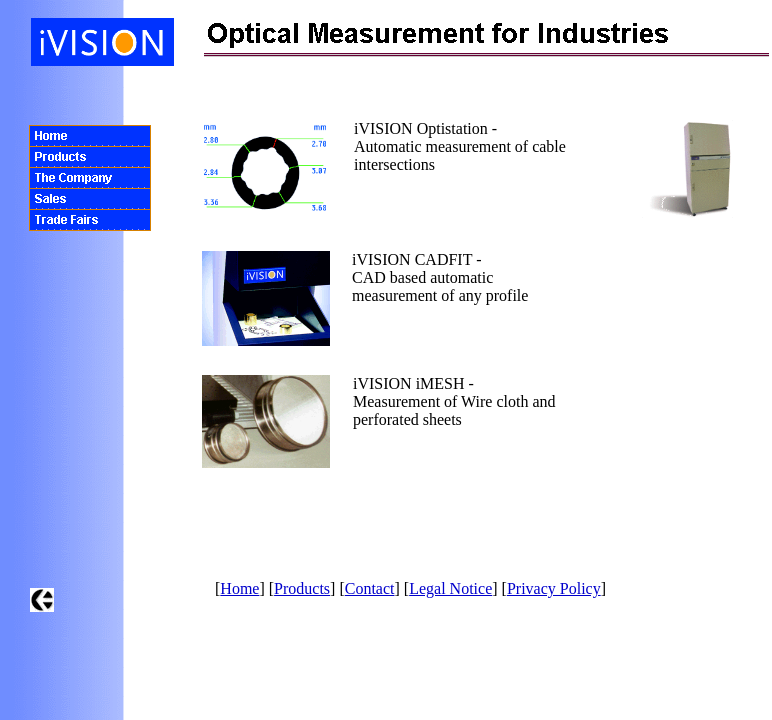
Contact (370, 588)
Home (239, 588)
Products (302, 588)
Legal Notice (450, 588)
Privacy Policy (554, 588)
